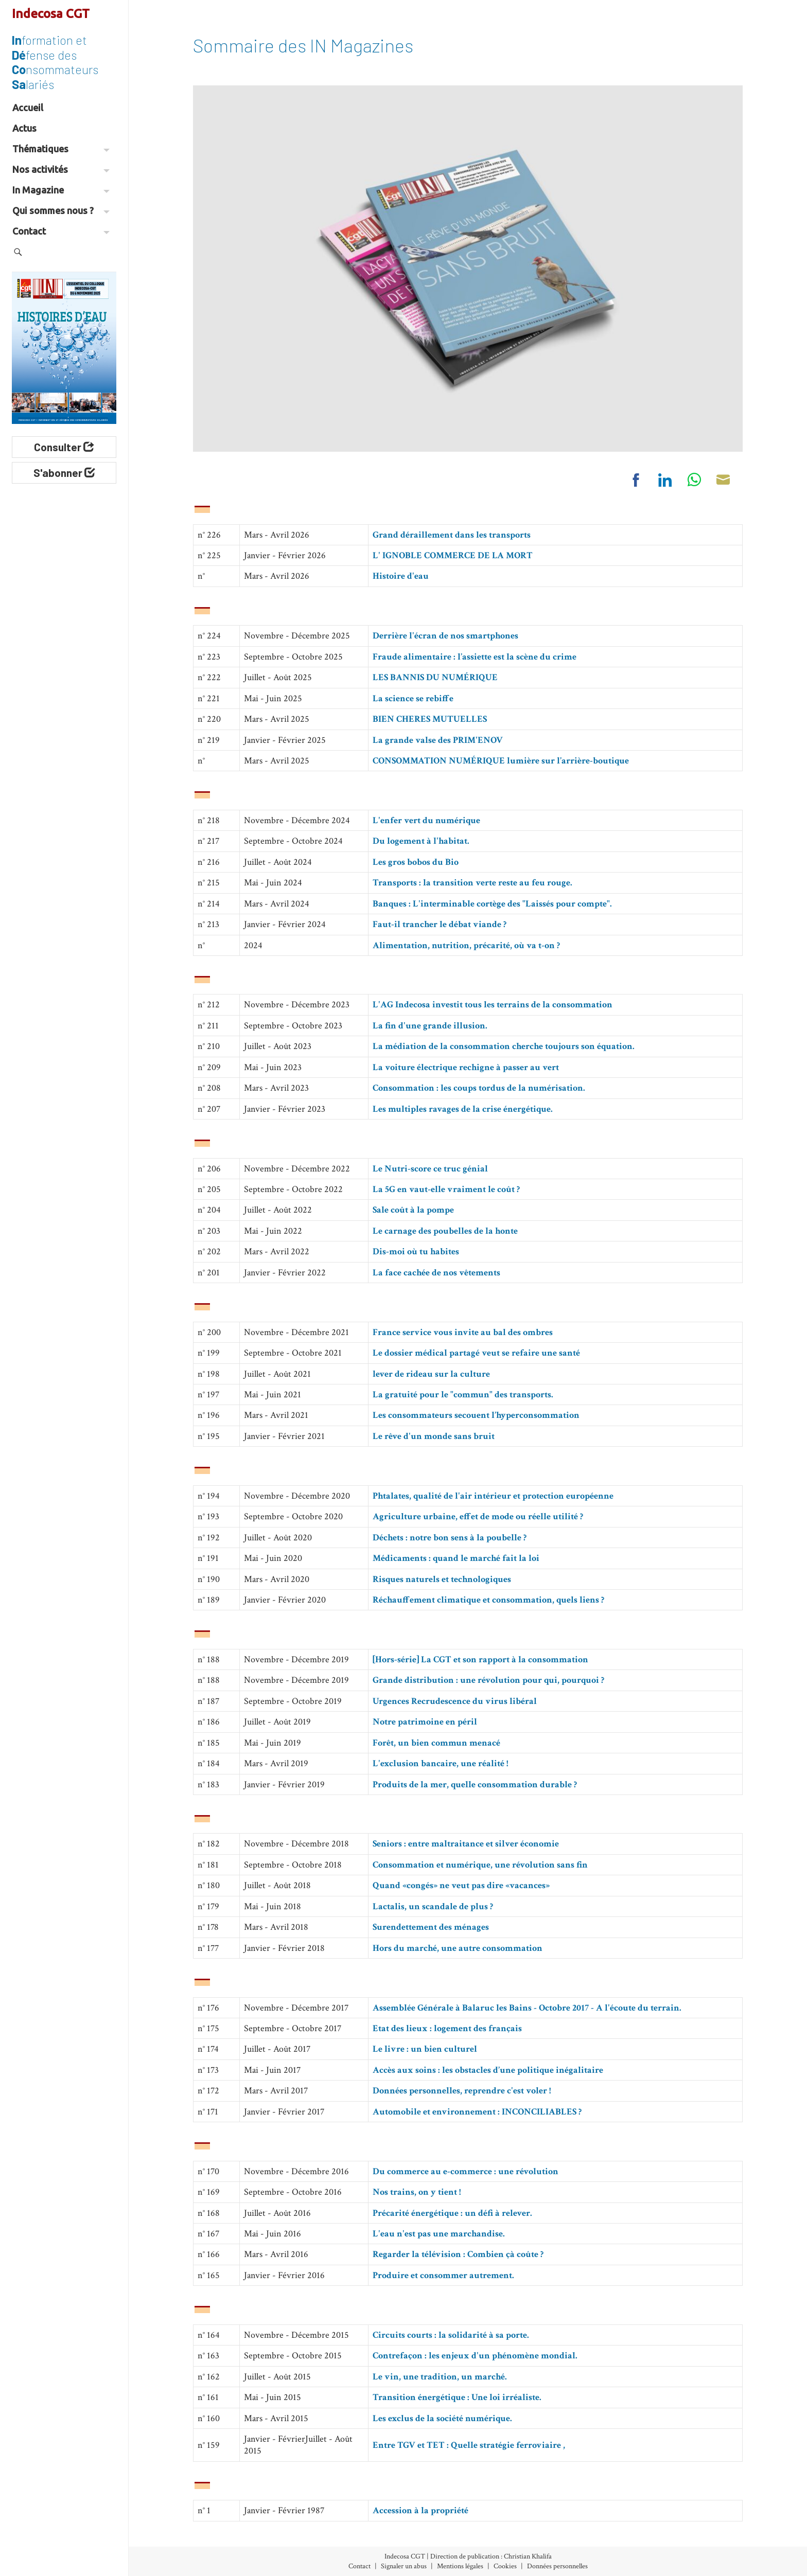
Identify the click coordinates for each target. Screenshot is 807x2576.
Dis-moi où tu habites (416, 1251)
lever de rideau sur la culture (431, 1374)
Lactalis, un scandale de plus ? (433, 1906)
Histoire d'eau (401, 576)
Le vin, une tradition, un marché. (440, 2377)
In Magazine (61, 190)
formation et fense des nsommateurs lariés (55, 61)
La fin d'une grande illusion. (430, 1026)
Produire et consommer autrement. (443, 2275)
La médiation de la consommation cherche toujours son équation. (504, 1046)
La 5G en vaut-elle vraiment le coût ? (446, 1189)
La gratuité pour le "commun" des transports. (463, 1394)
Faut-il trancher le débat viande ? (439, 924)
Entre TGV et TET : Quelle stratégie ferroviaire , (469, 2445)
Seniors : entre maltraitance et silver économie (466, 1844)
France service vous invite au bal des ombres (463, 1332)
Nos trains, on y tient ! (417, 2192)
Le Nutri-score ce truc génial (430, 1169)
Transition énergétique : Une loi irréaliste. (457, 2397)
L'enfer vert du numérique (426, 820)
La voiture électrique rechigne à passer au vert (466, 1067)
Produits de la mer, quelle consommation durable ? (475, 1784)
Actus (24, 128)
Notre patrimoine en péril (425, 1722)
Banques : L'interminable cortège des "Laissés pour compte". (492, 904)
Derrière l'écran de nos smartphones (445, 636)
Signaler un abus (404, 2566)
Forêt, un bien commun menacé (436, 1743)
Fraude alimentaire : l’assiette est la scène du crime (474, 657)
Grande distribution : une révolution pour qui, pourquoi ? (488, 1680)
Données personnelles (557, 2566)
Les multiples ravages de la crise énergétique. (463, 1109)
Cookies (505, 2566)
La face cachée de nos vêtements (436, 1272)
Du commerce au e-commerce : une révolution (465, 2171)
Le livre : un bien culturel (425, 2049)
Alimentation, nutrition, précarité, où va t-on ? (466, 945)
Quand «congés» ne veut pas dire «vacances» (461, 1885)
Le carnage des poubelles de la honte (445, 1231)
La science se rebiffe (413, 698)
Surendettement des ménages (431, 1927)
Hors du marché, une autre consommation (457, 1948)
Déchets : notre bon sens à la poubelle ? (450, 1537)
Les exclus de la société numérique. (442, 2418)
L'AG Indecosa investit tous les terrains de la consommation (492, 1004)
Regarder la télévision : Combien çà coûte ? (458, 2254)
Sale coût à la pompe (413, 1210)
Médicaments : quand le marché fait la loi (456, 1558)
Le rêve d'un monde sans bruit (434, 1436)
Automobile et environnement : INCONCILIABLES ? (477, 2112)
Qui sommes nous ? (61, 210)
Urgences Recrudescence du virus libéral (455, 1701)
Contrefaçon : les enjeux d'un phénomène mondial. (475, 2355)
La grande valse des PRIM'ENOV (438, 740)
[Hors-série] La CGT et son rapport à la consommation (480, 1659)
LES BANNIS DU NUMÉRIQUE (435, 677)
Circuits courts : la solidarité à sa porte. (451, 2335)
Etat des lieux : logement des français (447, 2028)
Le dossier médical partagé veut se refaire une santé (476, 1353)
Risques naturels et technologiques (442, 1579)
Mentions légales (460, 2566)
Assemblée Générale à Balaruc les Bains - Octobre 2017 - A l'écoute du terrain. (527, 2008)
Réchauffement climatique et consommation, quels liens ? (488, 1600)
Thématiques (61, 149)
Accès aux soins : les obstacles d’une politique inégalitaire (488, 2070)
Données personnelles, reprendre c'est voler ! (462, 2091)
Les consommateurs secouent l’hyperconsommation (476, 1415)
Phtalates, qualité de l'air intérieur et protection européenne (493, 1496)
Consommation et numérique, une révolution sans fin (480, 1865)
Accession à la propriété (420, 2510)
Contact (61, 231)
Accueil (27, 107)
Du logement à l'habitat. (421, 841)
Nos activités (61, 169)
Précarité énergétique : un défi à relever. (452, 2213)
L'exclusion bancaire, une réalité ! (440, 1763)
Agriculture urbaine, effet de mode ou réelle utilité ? (478, 1516)
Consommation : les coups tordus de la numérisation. (479, 1088)
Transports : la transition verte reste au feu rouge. (472, 883)
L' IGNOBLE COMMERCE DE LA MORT (453, 555)
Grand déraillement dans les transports (452, 535)
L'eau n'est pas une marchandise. (439, 2234)
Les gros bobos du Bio (416, 862)
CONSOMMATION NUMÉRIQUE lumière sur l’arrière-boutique (501, 761)
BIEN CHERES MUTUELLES (430, 719)
